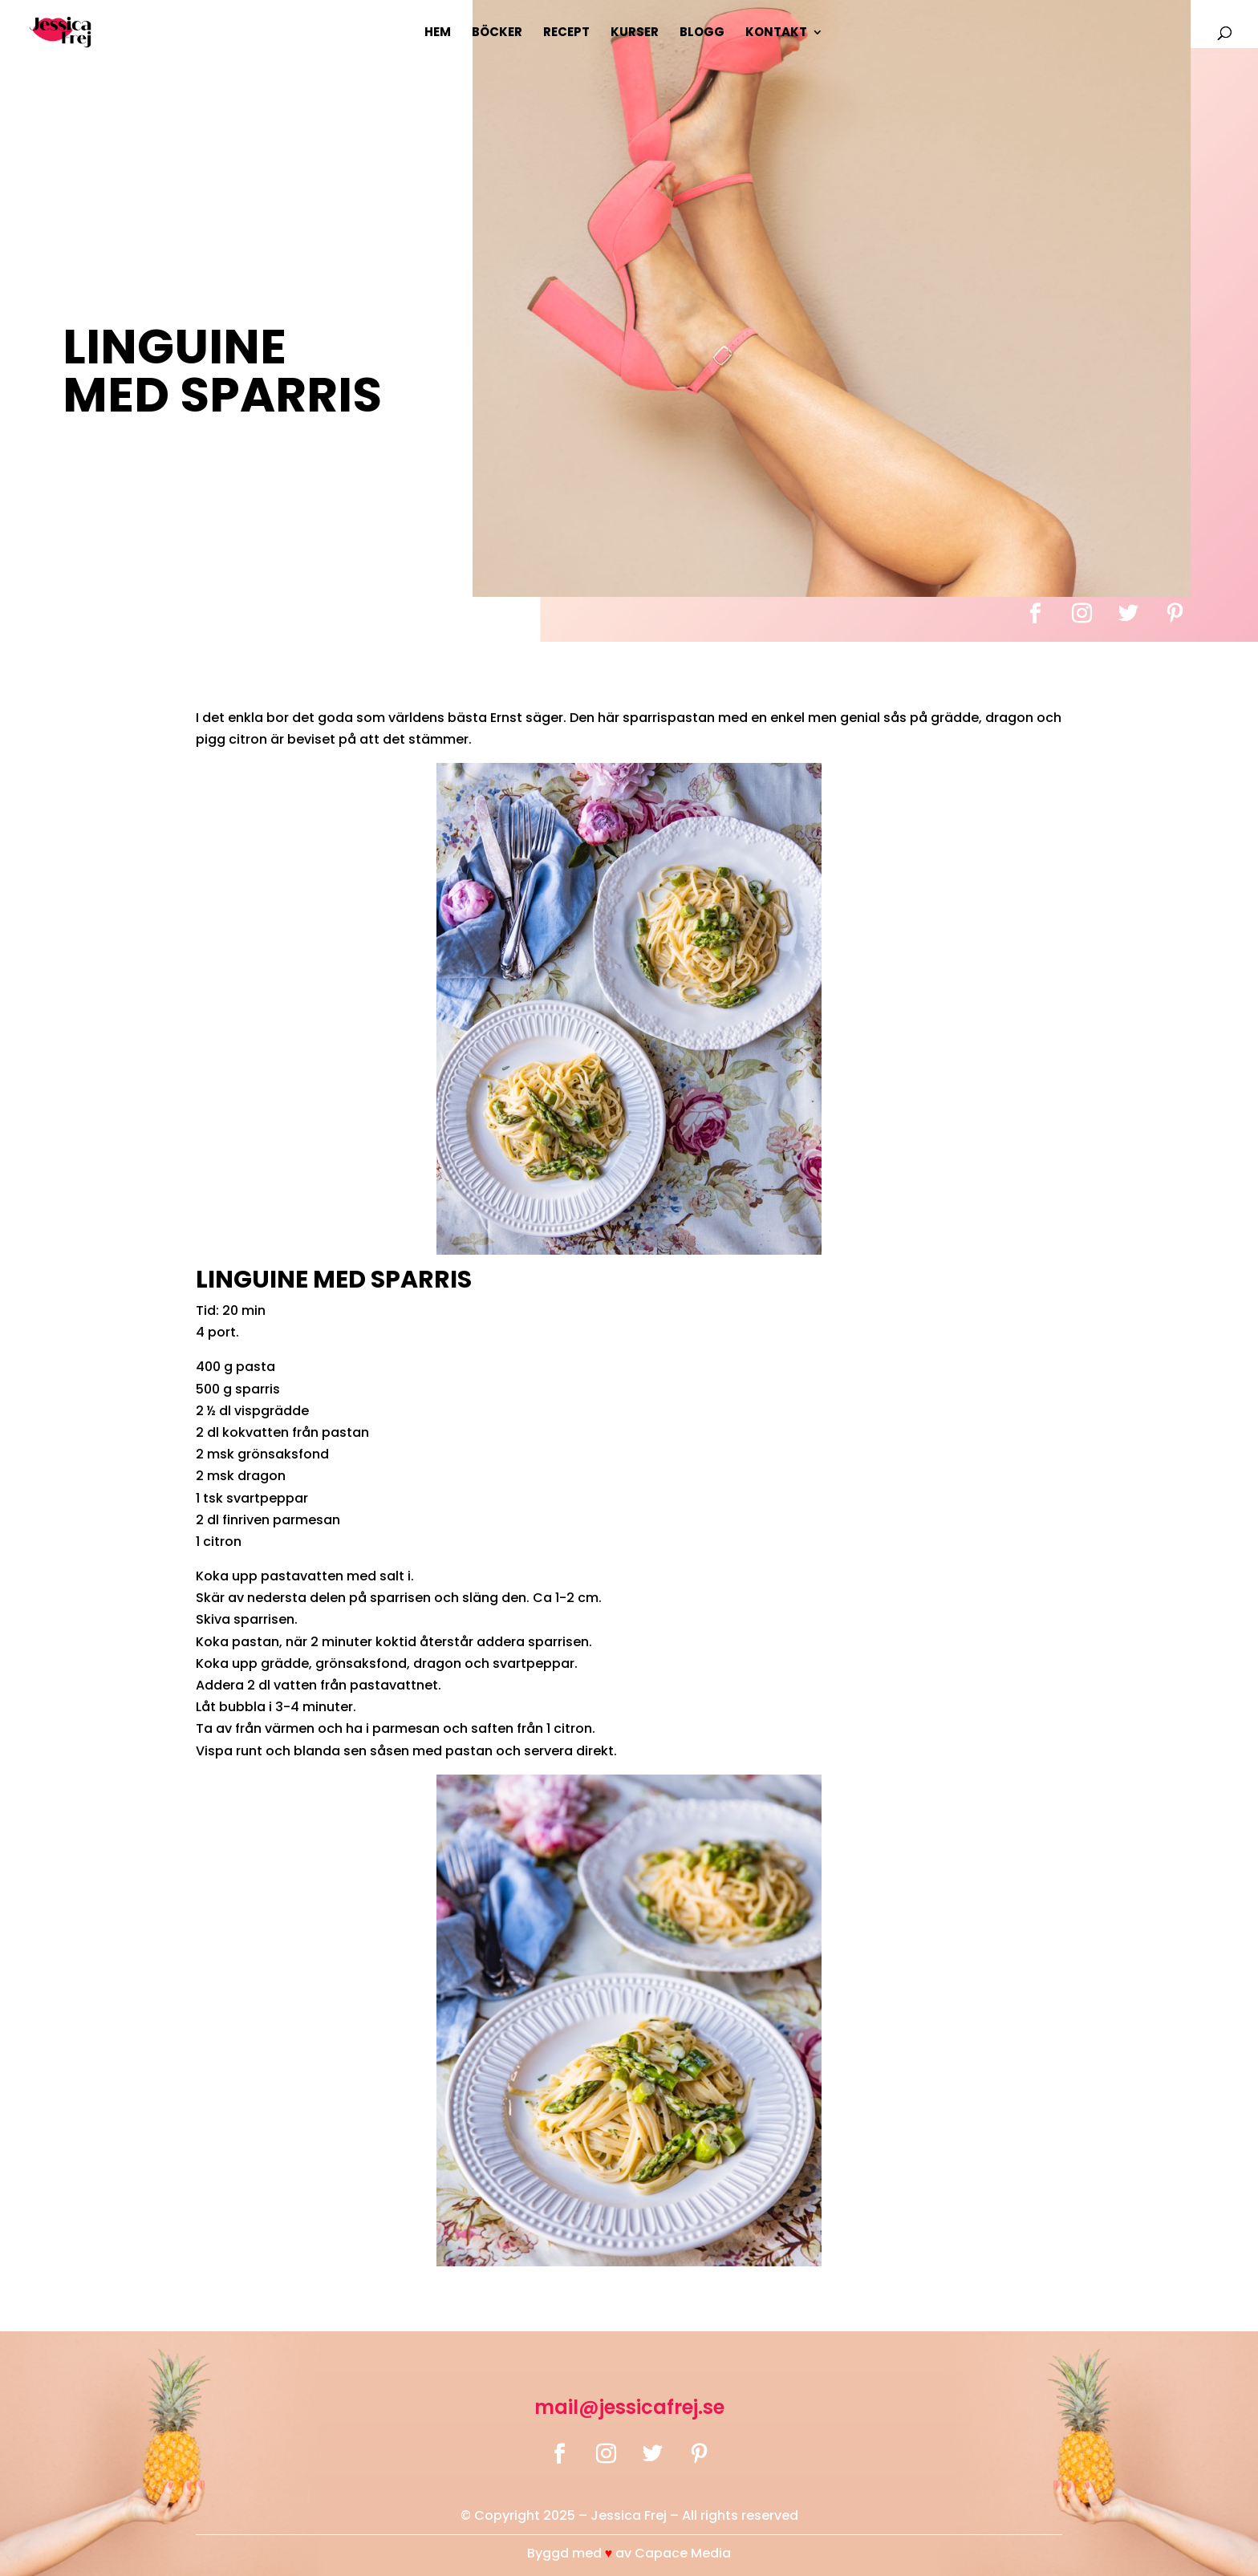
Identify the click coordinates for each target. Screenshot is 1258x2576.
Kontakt (776, 33)
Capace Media (683, 2553)
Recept (566, 33)
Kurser (635, 33)
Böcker (497, 33)
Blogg (702, 33)
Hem (437, 33)
